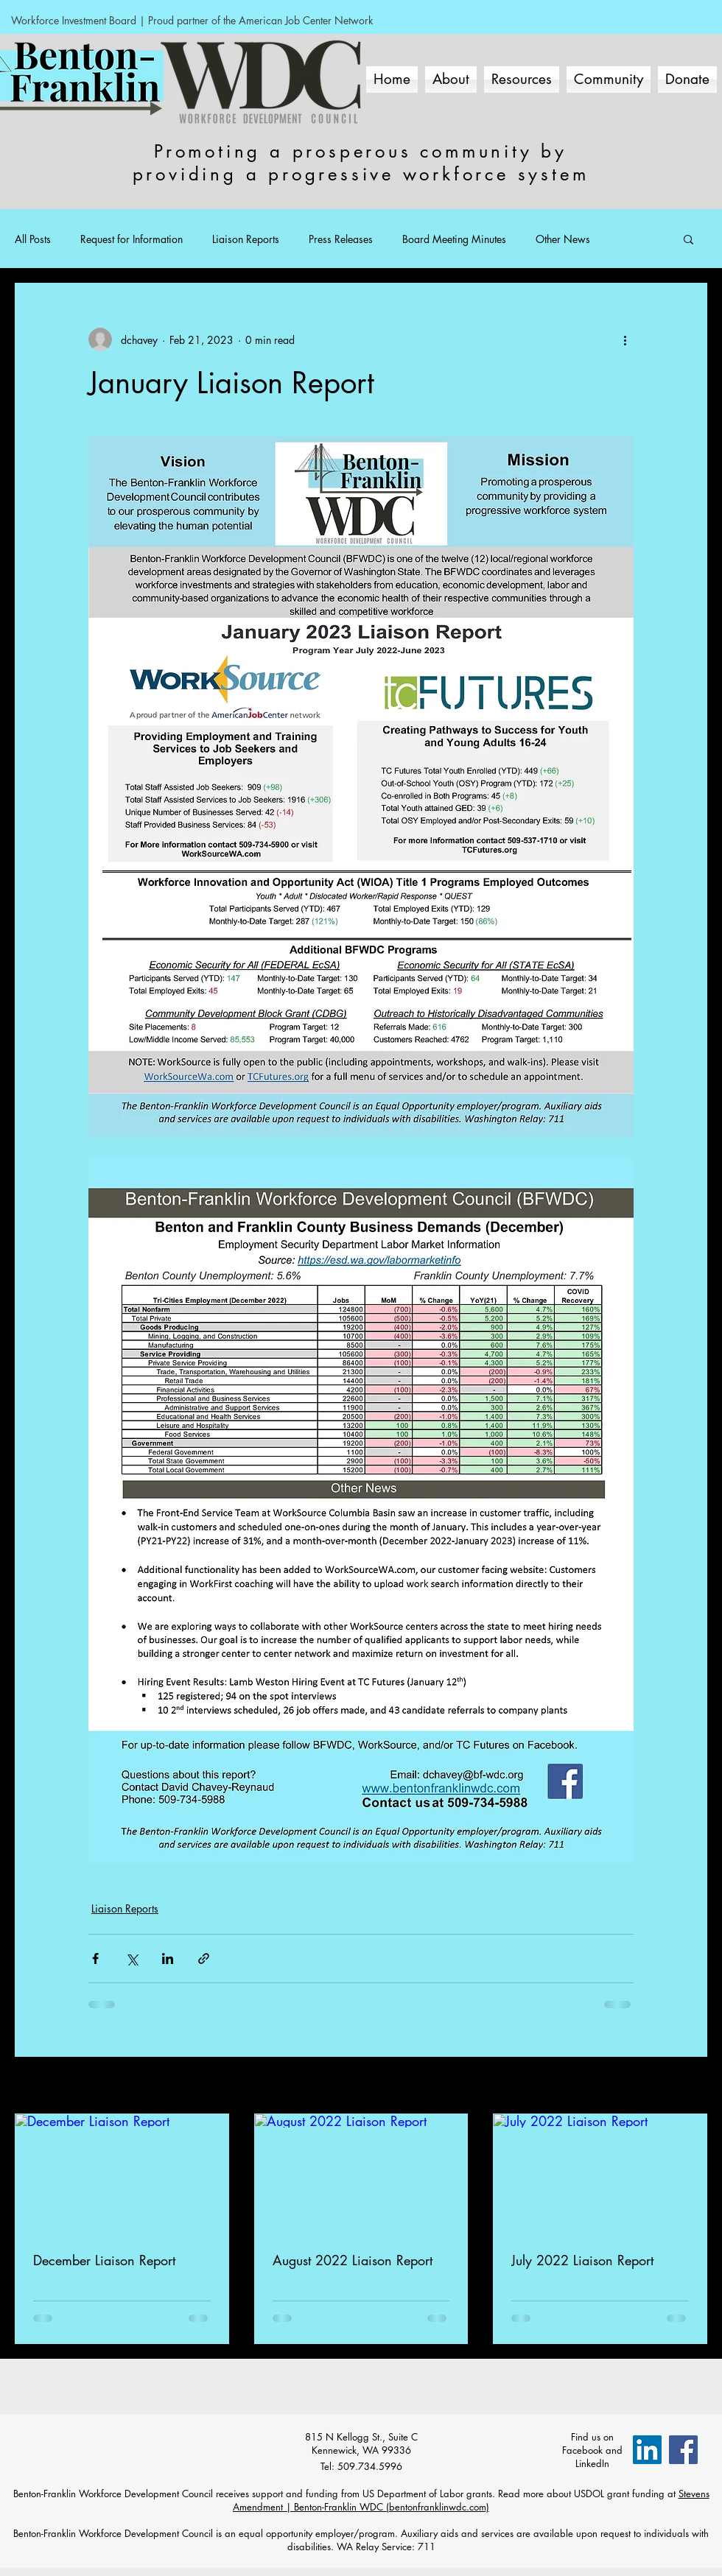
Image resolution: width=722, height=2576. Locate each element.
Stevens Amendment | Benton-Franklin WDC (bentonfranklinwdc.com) (471, 2500)
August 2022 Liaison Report (352, 2260)
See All (691, 2087)
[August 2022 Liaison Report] (361, 2174)
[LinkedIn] (647, 2449)
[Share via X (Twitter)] (132, 1959)
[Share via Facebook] (95, 1959)
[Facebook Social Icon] (683, 2449)
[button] (688, 238)
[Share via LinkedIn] (168, 1959)
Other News (563, 239)
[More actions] (625, 339)
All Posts (33, 239)
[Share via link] (204, 1959)
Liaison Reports (245, 239)
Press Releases (341, 239)
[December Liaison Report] (121, 2174)
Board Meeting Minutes (454, 239)
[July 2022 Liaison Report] (600, 2174)
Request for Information (131, 239)
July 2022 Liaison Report (582, 2260)
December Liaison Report (104, 2260)
